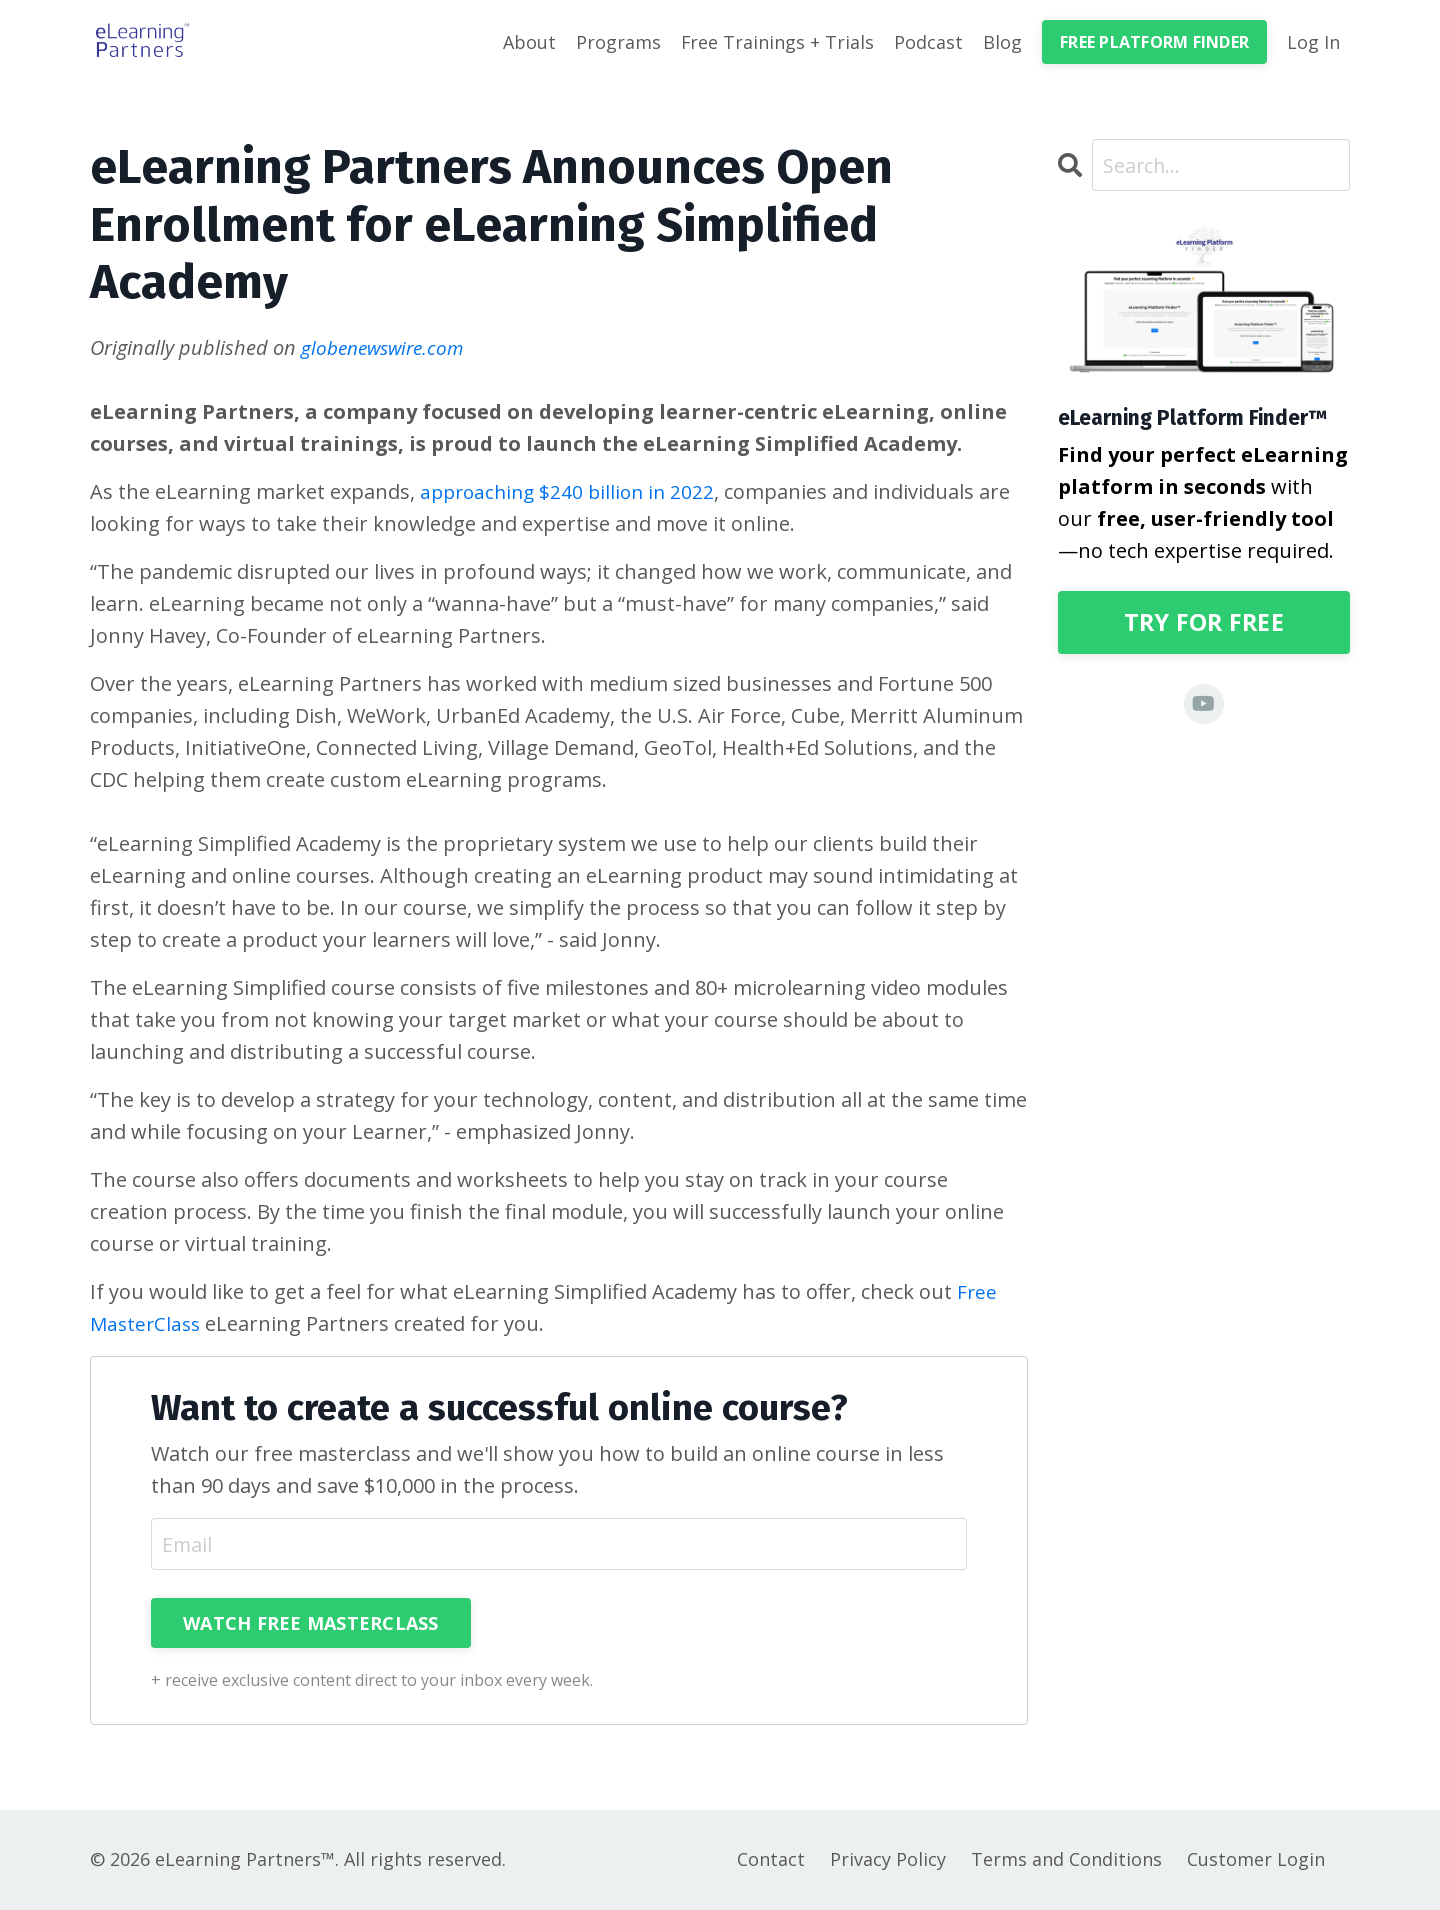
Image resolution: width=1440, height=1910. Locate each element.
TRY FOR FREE (1203, 623)
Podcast (928, 42)
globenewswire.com (387, 347)
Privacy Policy (888, 1860)
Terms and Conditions (1066, 1860)
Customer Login (1256, 1860)
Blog (1002, 42)
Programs (617, 42)
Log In (1313, 42)
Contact (771, 1860)
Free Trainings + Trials (777, 42)
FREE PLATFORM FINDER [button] (1154, 42)
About (528, 42)
